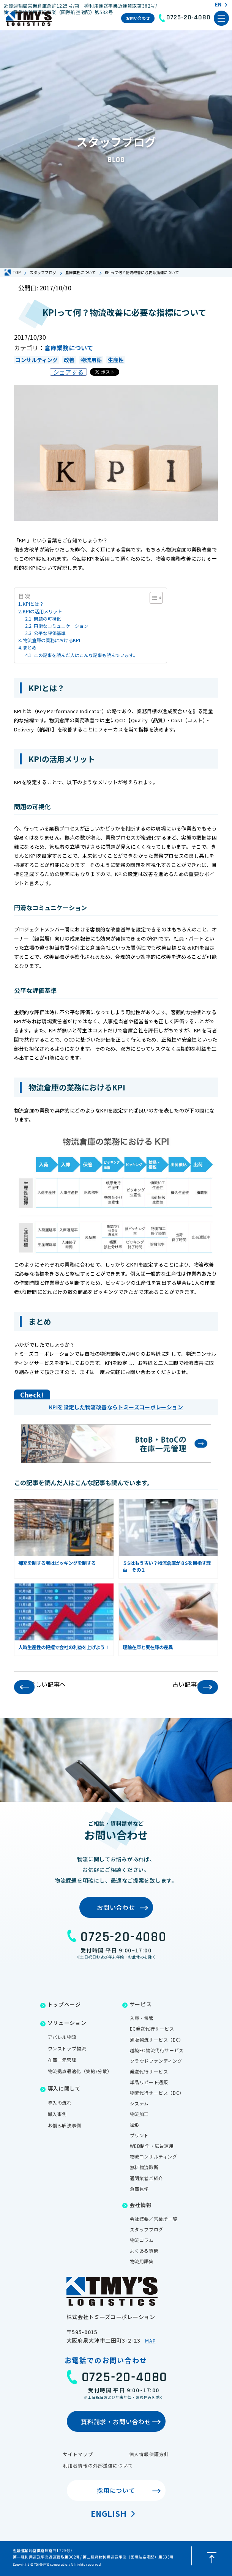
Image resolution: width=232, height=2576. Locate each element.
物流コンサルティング (153, 2156)
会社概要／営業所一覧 (154, 2218)
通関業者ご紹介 (146, 2178)
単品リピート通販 (149, 2082)
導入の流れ (60, 2102)
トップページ (64, 2004)
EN (218, 5)
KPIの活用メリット (42, 611)
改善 (69, 360)
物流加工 (139, 2114)
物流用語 (91, 360)
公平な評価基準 (50, 633)
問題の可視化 (47, 618)
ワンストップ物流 (67, 2048)
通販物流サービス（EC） (157, 2039)
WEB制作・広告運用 (152, 2146)
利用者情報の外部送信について (98, 2465)
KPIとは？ (33, 603)
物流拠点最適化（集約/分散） (80, 2071)
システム (139, 2103)
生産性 (116, 360)
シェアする (68, 372)
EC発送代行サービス (152, 2028)
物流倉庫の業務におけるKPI (51, 640)
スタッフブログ (146, 2229)
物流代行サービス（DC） (157, 2092)
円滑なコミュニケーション (61, 625)
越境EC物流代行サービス (157, 2050)
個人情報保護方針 (149, 2454)
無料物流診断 (144, 2167)
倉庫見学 (139, 2188)
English (109, 2513)
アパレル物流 (62, 2037)
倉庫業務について (68, 347)
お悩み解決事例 (64, 2125)
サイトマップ (78, 2454)
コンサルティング (37, 360)
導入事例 (57, 2114)
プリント (139, 2135)
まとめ (29, 647)
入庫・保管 (142, 2018)
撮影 (134, 2124)
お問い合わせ (138, 18)
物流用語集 (142, 2261)
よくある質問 (144, 2250)
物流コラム (142, 2240)
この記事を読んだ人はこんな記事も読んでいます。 (86, 655)
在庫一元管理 (62, 2059)
